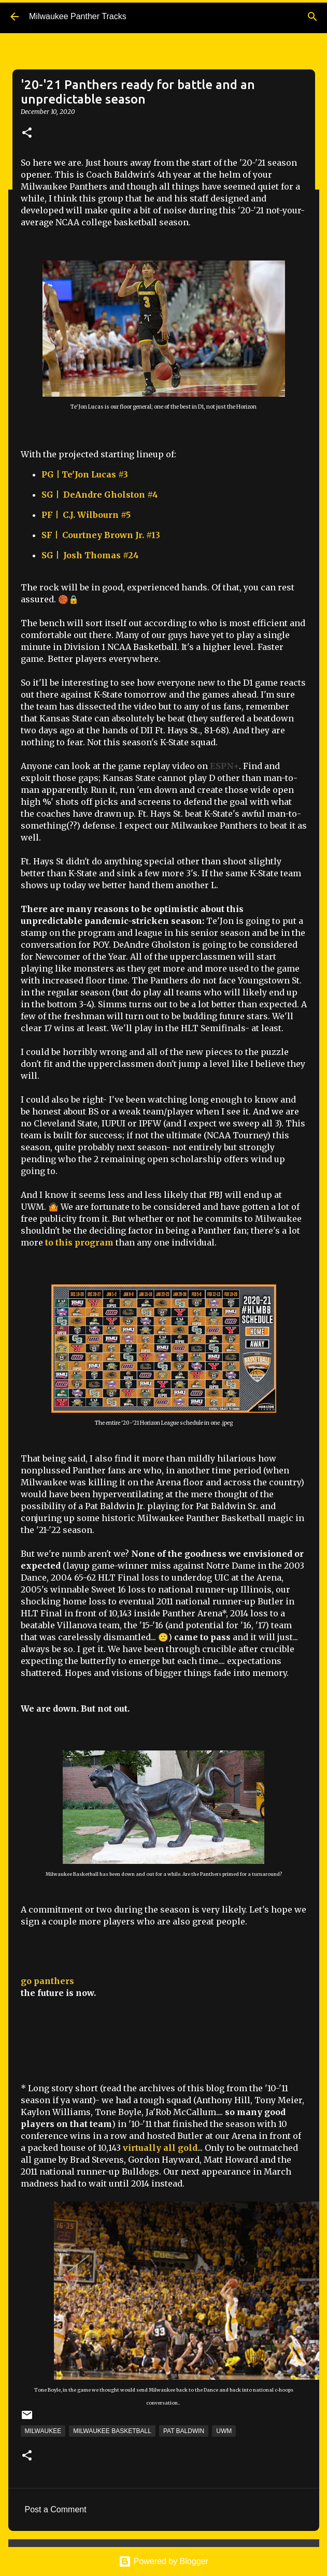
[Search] (312, 16)
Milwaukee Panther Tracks (77, 16)
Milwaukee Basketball (112, 2431)
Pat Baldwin (183, 2431)
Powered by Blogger (163, 2561)
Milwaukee (43, 2431)
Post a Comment (56, 2509)
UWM (224, 2431)
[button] (27, 133)
